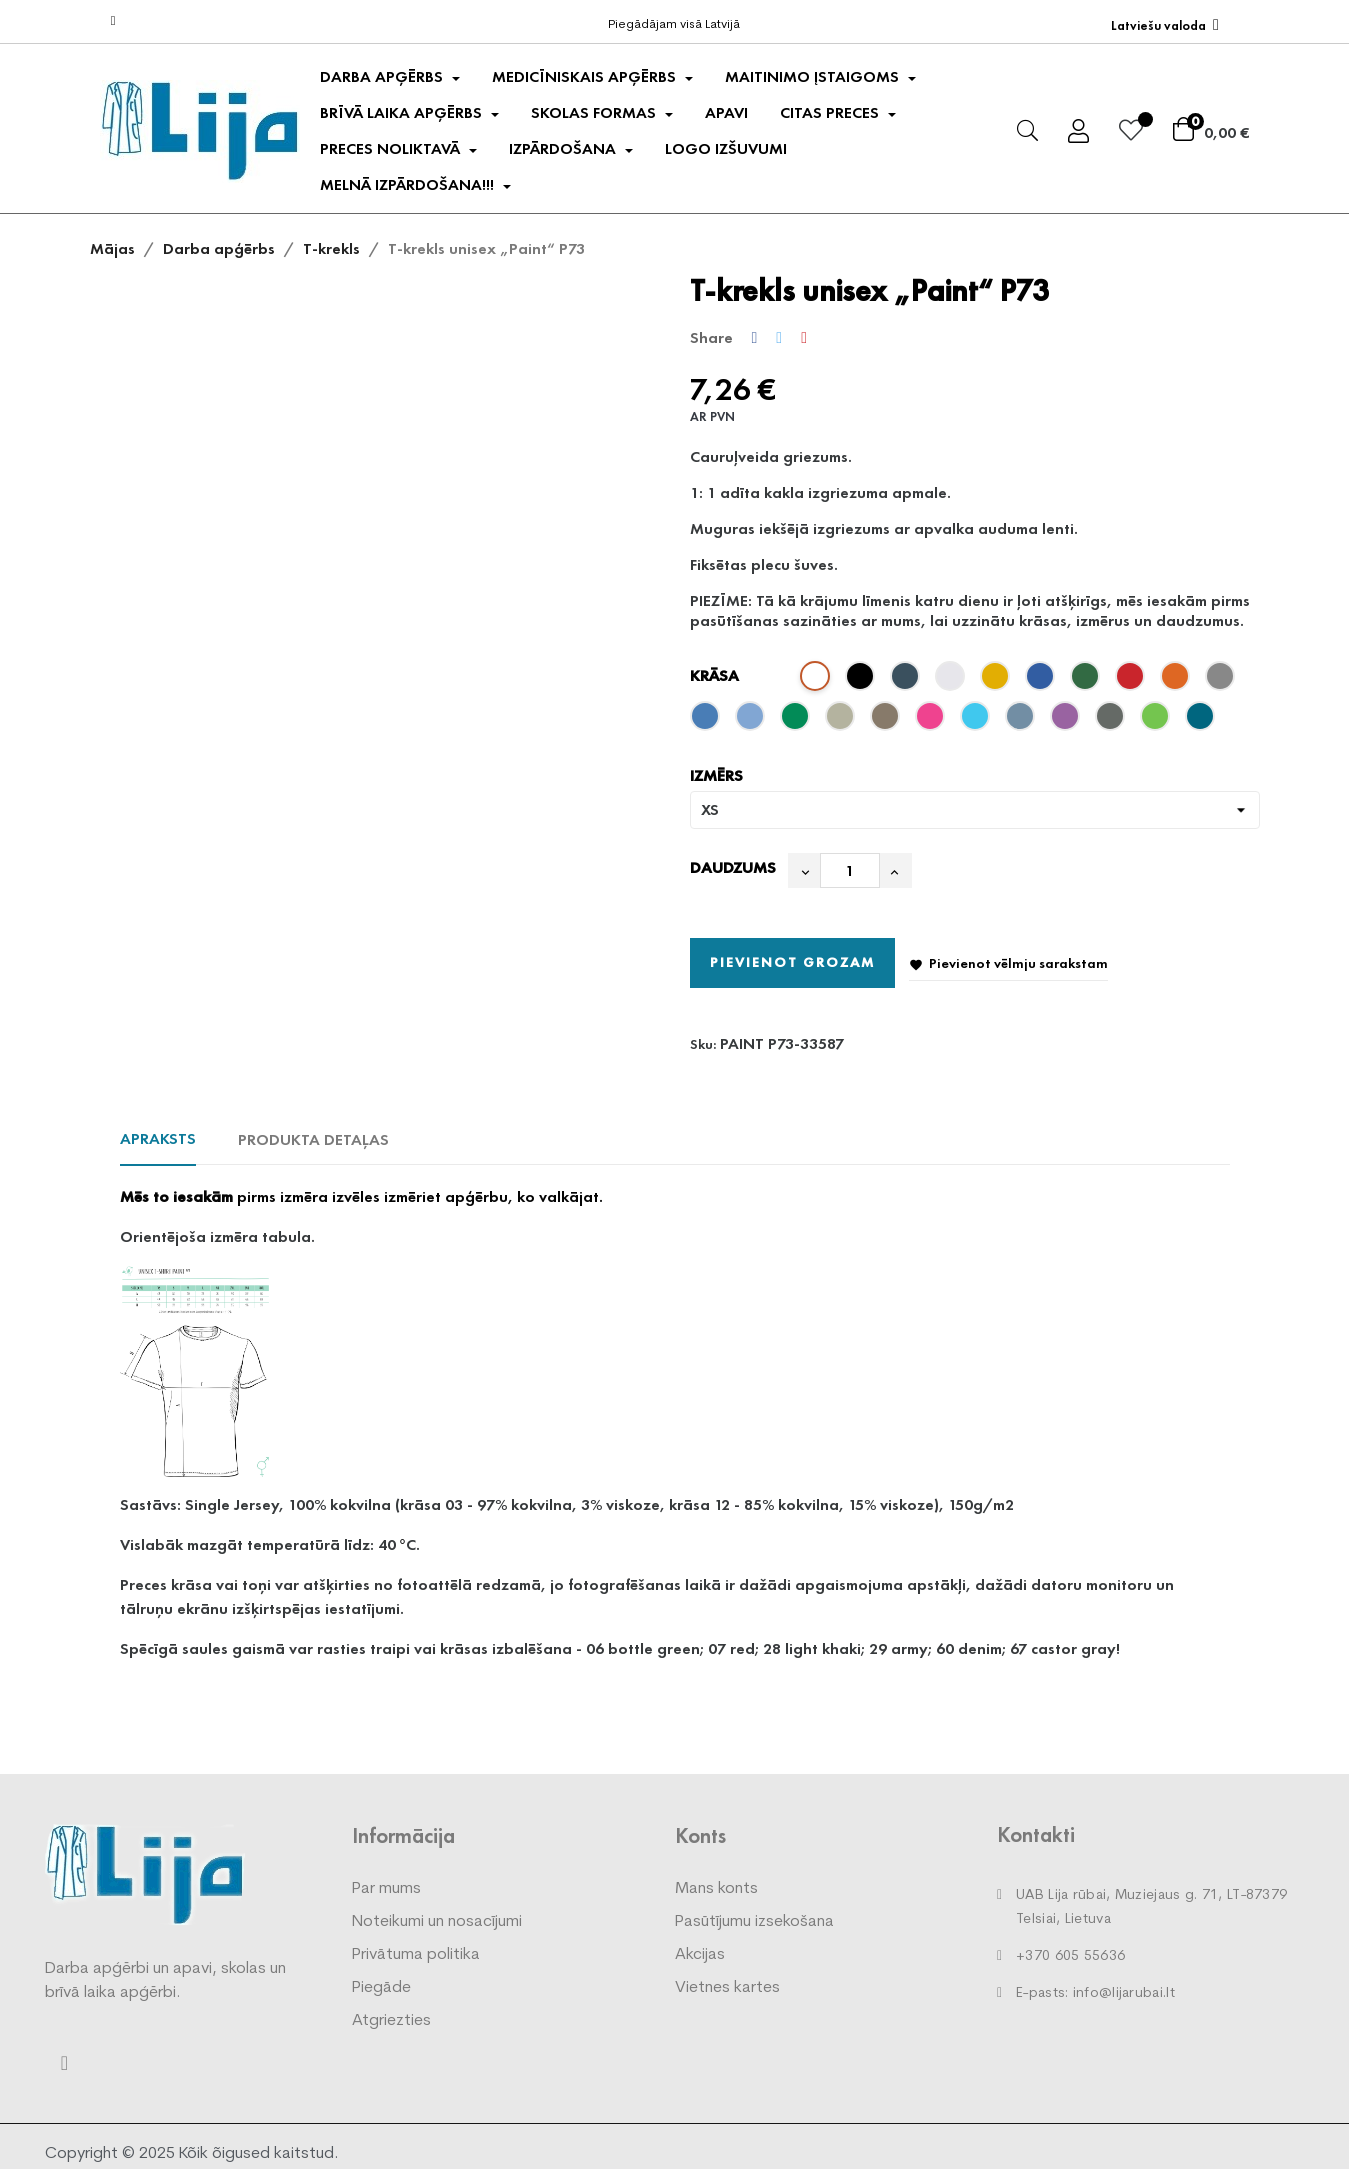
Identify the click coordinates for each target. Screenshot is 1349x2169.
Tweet (779, 338)
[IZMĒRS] (975, 810)
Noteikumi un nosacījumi (437, 1922)
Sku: (703, 1044)
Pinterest (804, 338)
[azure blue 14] (707, 721)
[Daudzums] (850, 870)
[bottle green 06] (1087, 681)
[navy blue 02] (907, 681)
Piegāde (381, 1988)
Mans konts (716, 1889)
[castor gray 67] (1112, 721)
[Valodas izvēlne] (1165, 25)
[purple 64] (1067, 721)
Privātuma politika (416, 1955)
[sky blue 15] (752, 721)
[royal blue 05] (1042, 681)
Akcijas (700, 1955)
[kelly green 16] (797, 721)
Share (755, 338)
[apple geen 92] (1157, 721)
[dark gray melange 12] (1222, 681)
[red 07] (1132, 681)
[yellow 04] (997, 681)
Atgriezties (391, 2021)
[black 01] (862, 681)
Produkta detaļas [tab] (313, 1139)
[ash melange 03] (952, 681)
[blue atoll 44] (977, 721)
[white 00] (817, 681)
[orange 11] (1177, 681)
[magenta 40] (932, 721)
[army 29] (887, 721)
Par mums (386, 1889)
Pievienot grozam (792, 962)
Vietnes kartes (727, 1988)
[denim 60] (1022, 721)
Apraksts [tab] (158, 1138)
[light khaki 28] (842, 721)
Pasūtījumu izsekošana (754, 1922)
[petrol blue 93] (1202, 721)
